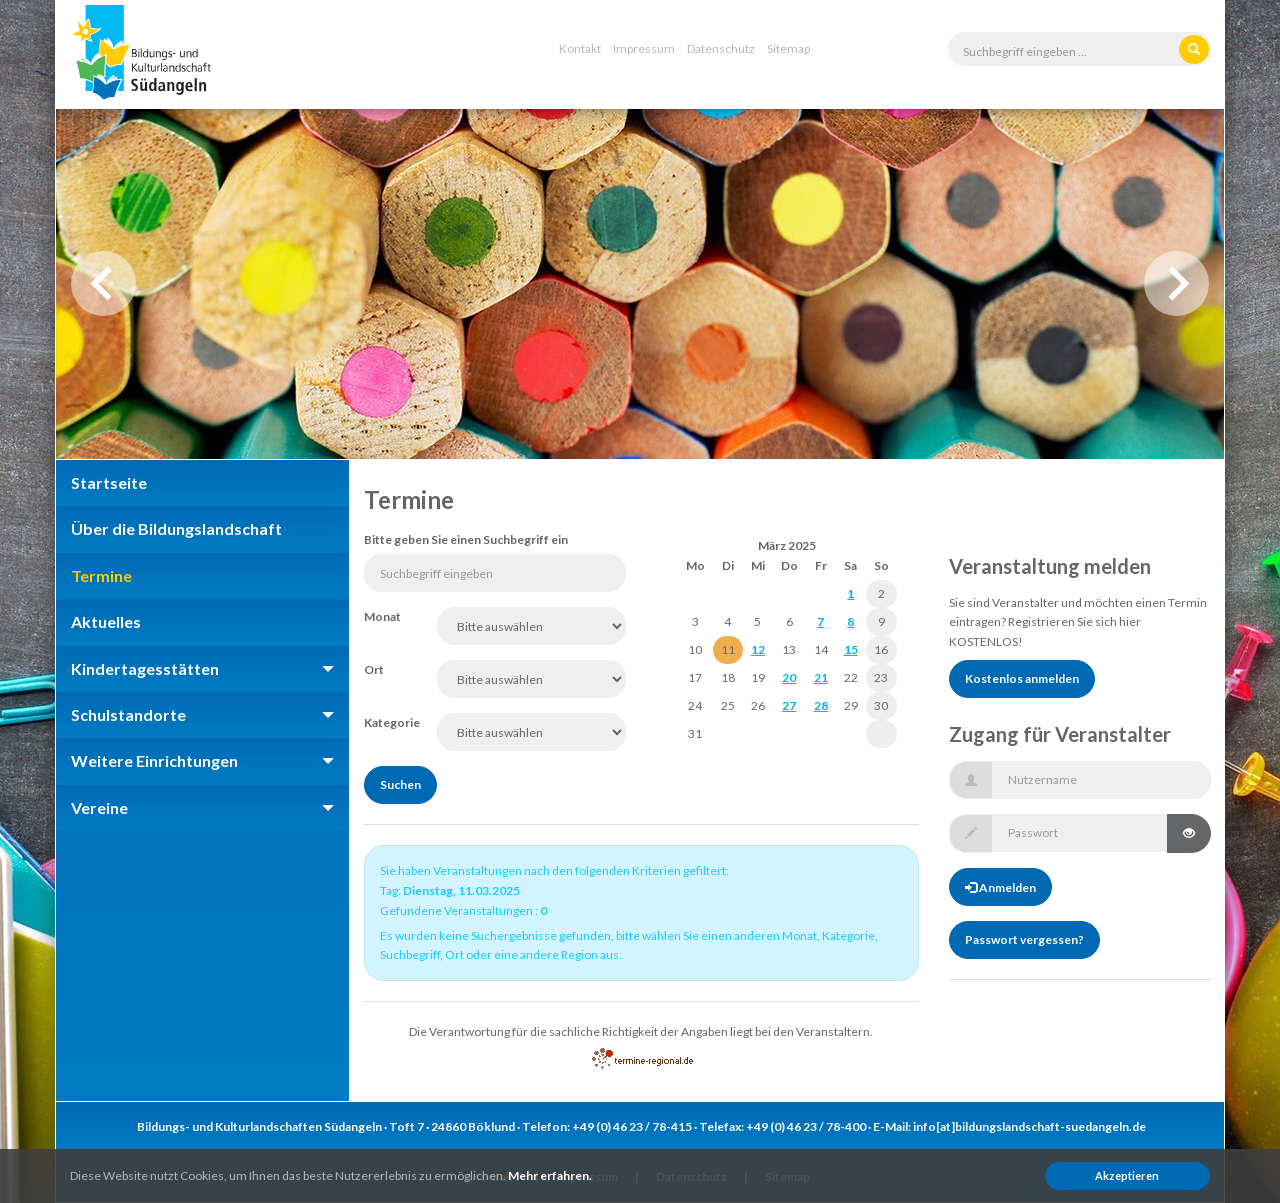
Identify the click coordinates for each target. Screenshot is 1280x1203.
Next (1176, 283)
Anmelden (1000, 888)
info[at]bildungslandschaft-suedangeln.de (1029, 1126)
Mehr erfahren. (550, 1175)
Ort (374, 669)
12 (758, 649)
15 (851, 649)
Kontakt (580, 48)
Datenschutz (721, 48)
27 (789, 705)
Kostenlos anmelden (1022, 678)
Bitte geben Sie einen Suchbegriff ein (466, 539)
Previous (103, 283)
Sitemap (788, 48)
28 (821, 705)
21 (821, 677)
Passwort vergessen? (1024, 939)
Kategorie (385, 722)
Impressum (644, 48)
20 (789, 677)
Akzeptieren (1127, 1175)
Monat (382, 616)
